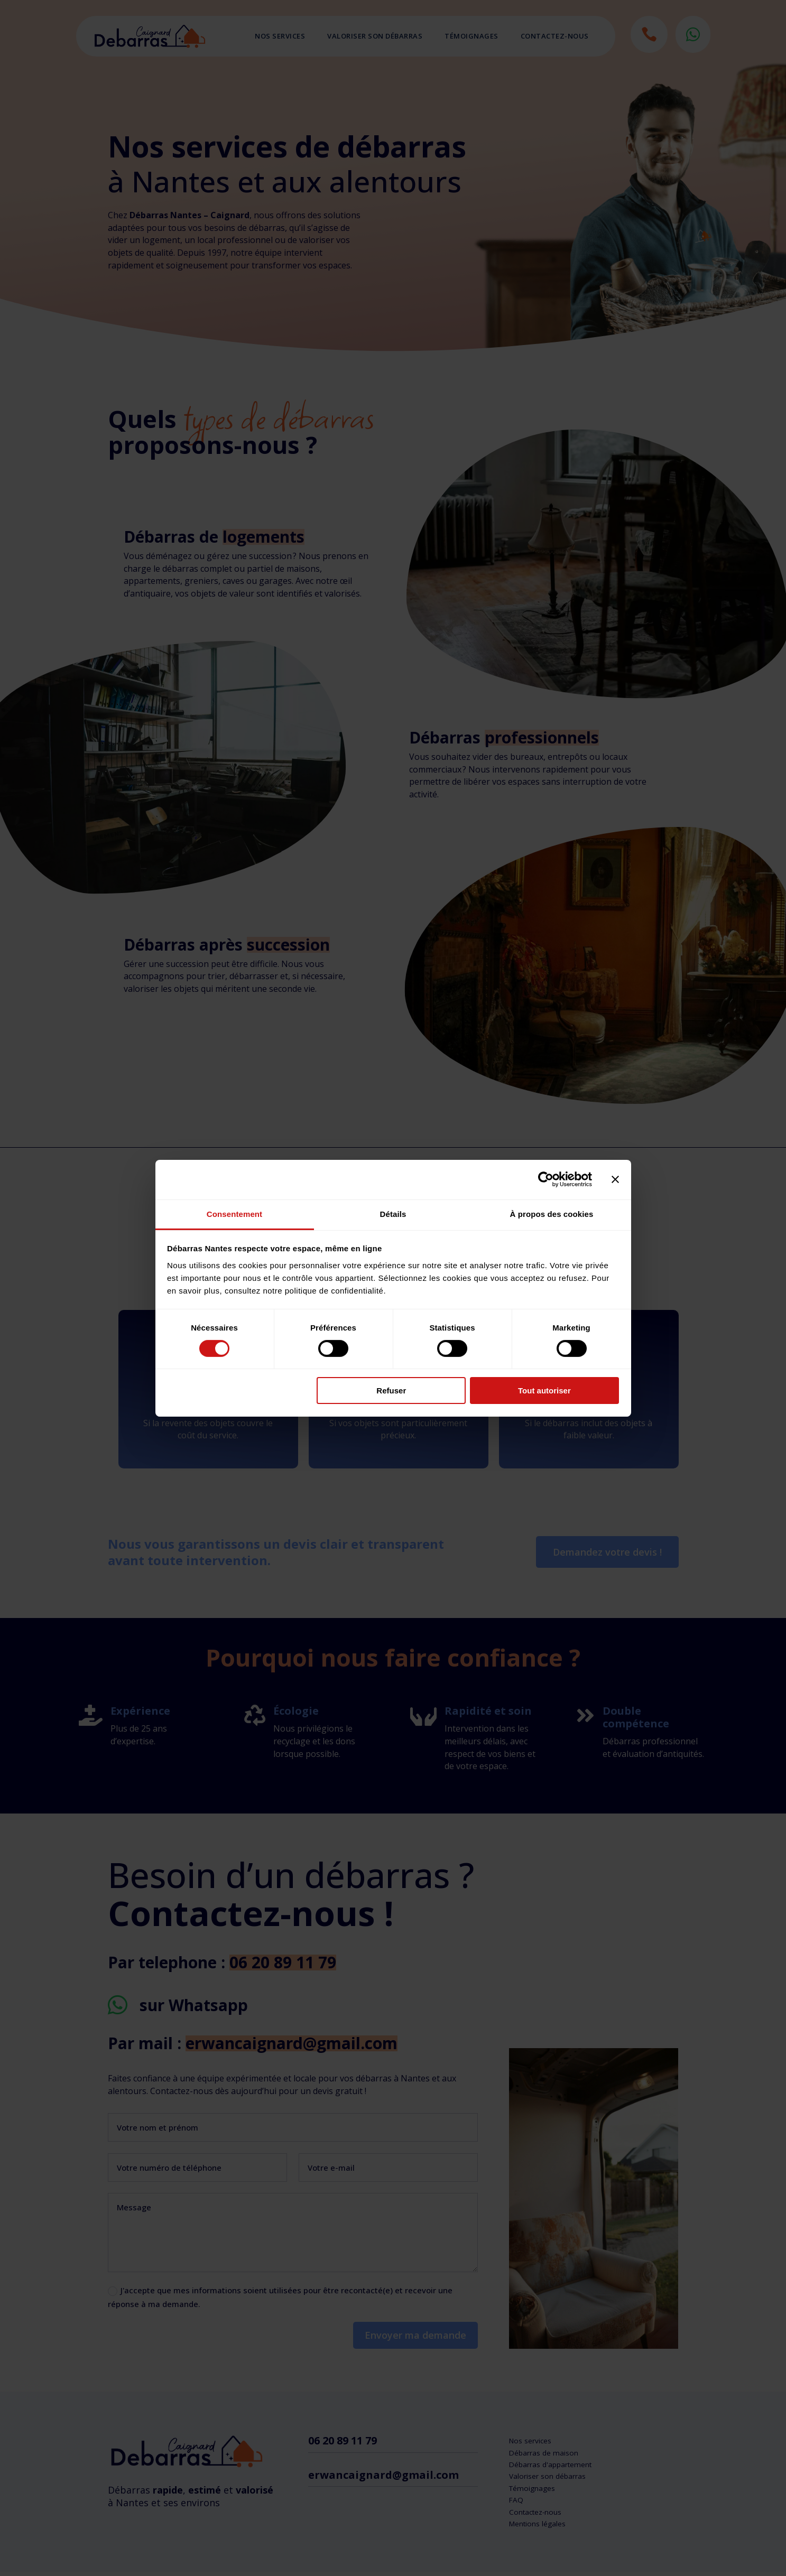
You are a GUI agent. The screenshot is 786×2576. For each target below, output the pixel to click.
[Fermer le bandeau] (615, 1179)
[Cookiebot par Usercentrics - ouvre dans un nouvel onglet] (546, 1179)
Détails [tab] (393, 1213)
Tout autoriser (544, 1390)
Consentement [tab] (234, 1213)
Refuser (391, 1390)
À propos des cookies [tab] (552, 1213)
